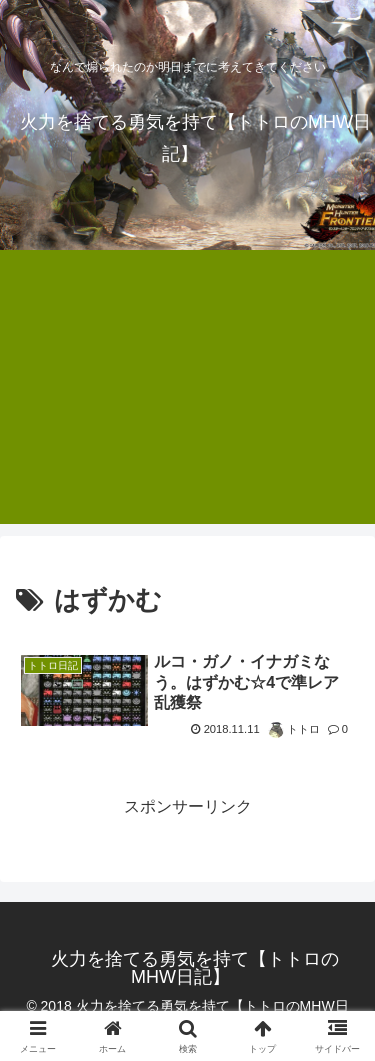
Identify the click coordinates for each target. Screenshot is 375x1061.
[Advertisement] (187, 399)
